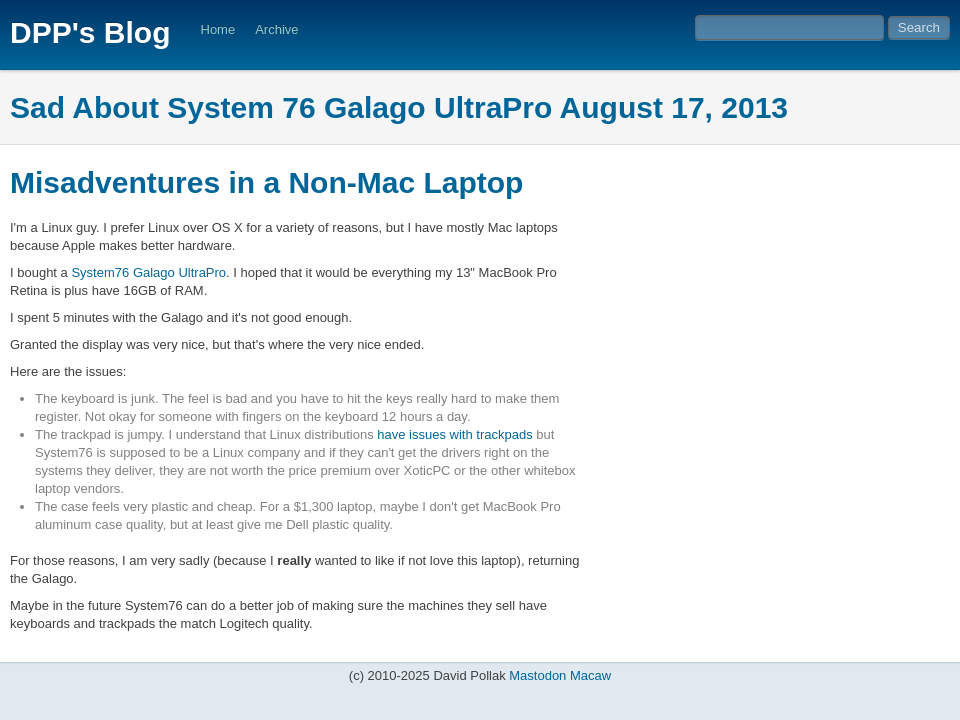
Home (218, 29)
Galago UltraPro (179, 272)
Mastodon (537, 675)
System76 (100, 272)
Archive (276, 29)
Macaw (590, 675)
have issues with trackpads (454, 434)
